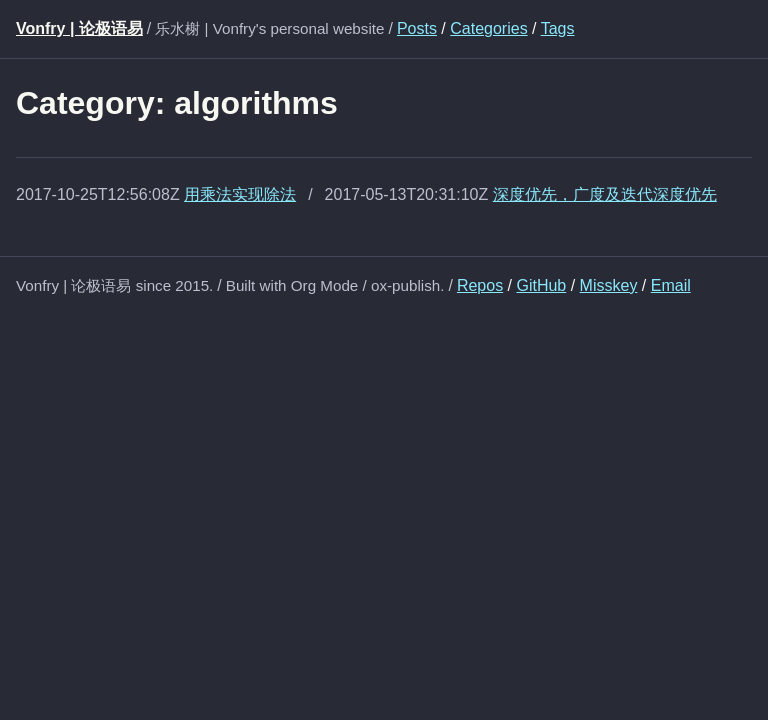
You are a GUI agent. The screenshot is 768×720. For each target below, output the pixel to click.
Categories (488, 28)
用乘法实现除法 (240, 194)
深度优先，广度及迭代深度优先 (605, 194)
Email (671, 285)
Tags (558, 28)
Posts (417, 28)
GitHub (541, 285)
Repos (480, 285)
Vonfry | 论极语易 (79, 28)
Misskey (609, 285)
